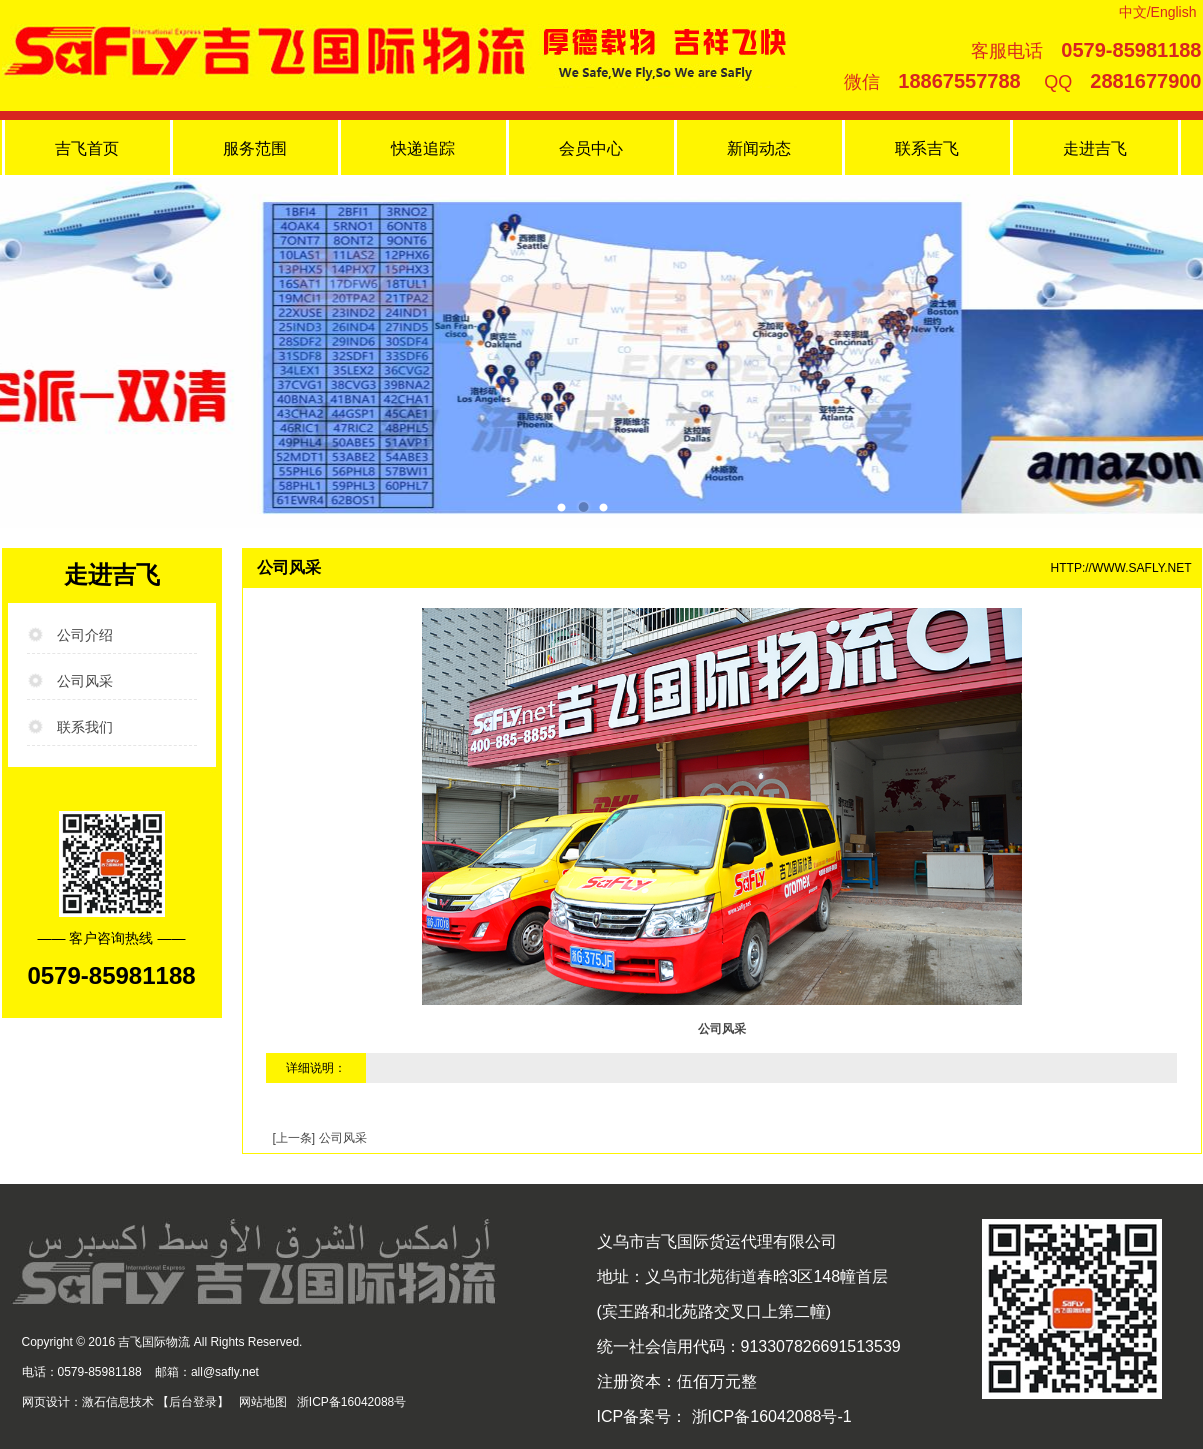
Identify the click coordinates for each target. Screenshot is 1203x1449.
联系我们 (85, 727)
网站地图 (263, 1402)
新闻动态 (759, 148)
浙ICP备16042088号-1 (769, 1416)
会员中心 (591, 148)
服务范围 (255, 148)
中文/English (1158, 12)
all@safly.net (225, 1372)
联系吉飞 (927, 148)
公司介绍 (85, 635)
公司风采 (85, 681)
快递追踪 (423, 148)
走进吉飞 (1095, 148)
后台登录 (193, 1402)
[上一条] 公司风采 (320, 1138)
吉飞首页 (87, 148)
